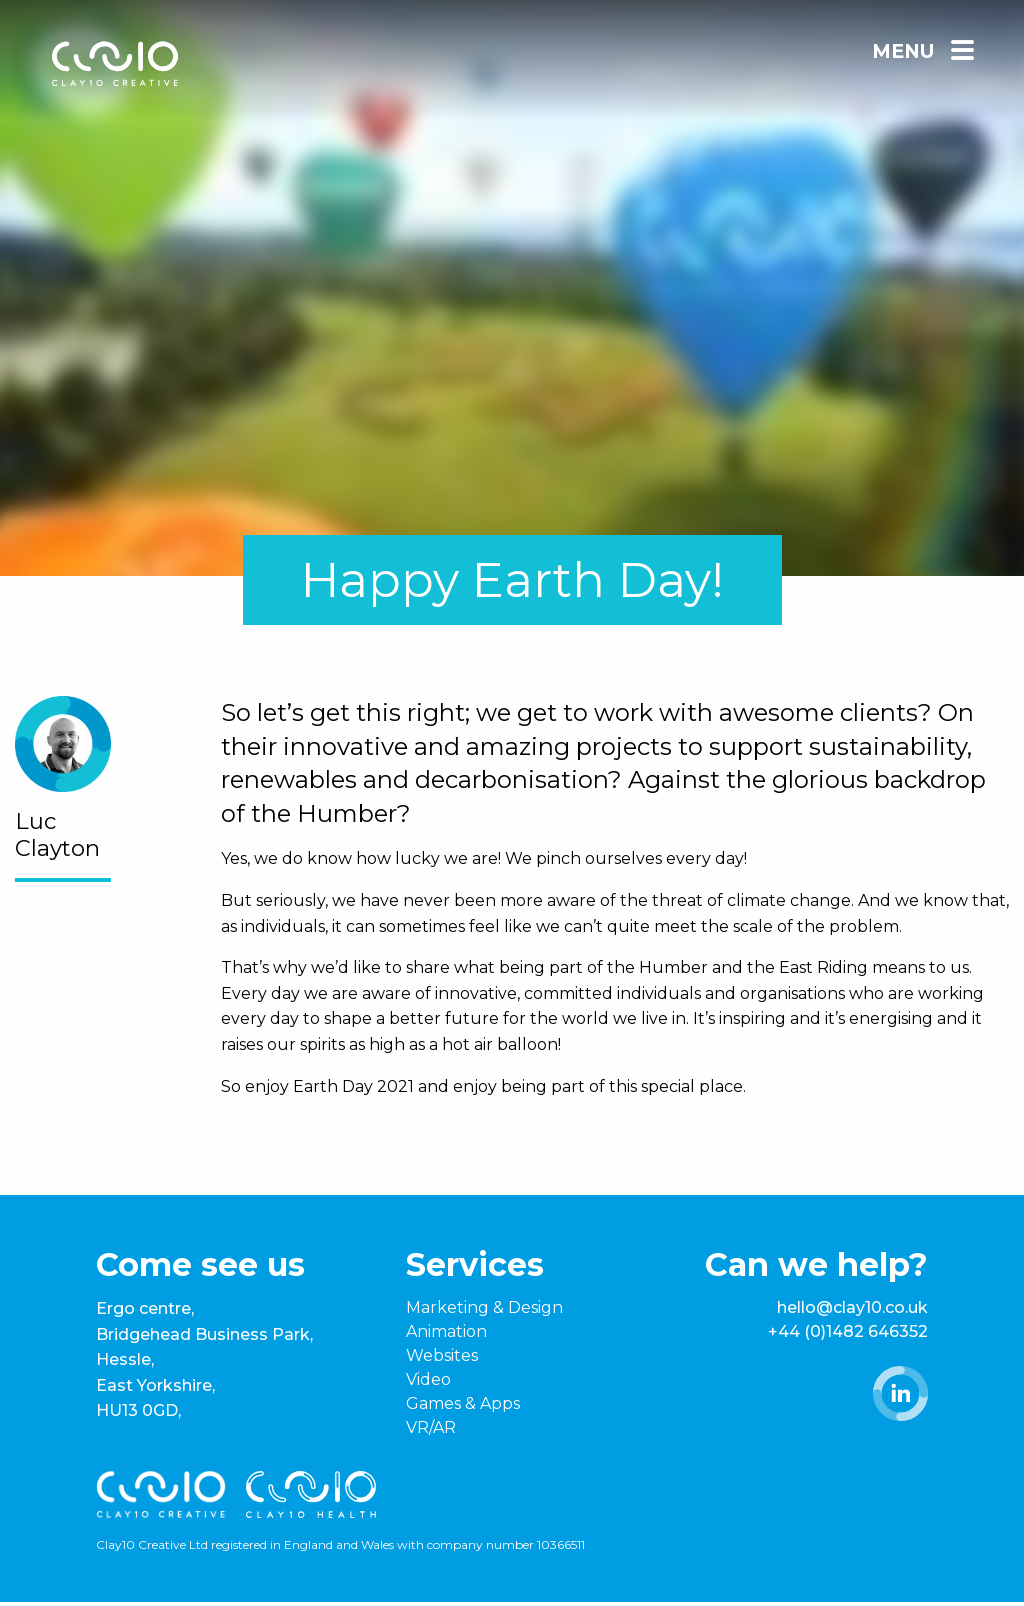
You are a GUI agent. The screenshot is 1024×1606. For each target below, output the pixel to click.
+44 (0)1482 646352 (848, 1331)
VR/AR (431, 1427)
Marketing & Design (484, 1307)
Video (428, 1379)
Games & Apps (463, 1403)
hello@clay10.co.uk (852, 1307)
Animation (446, 1331)
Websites (442, 1355)
